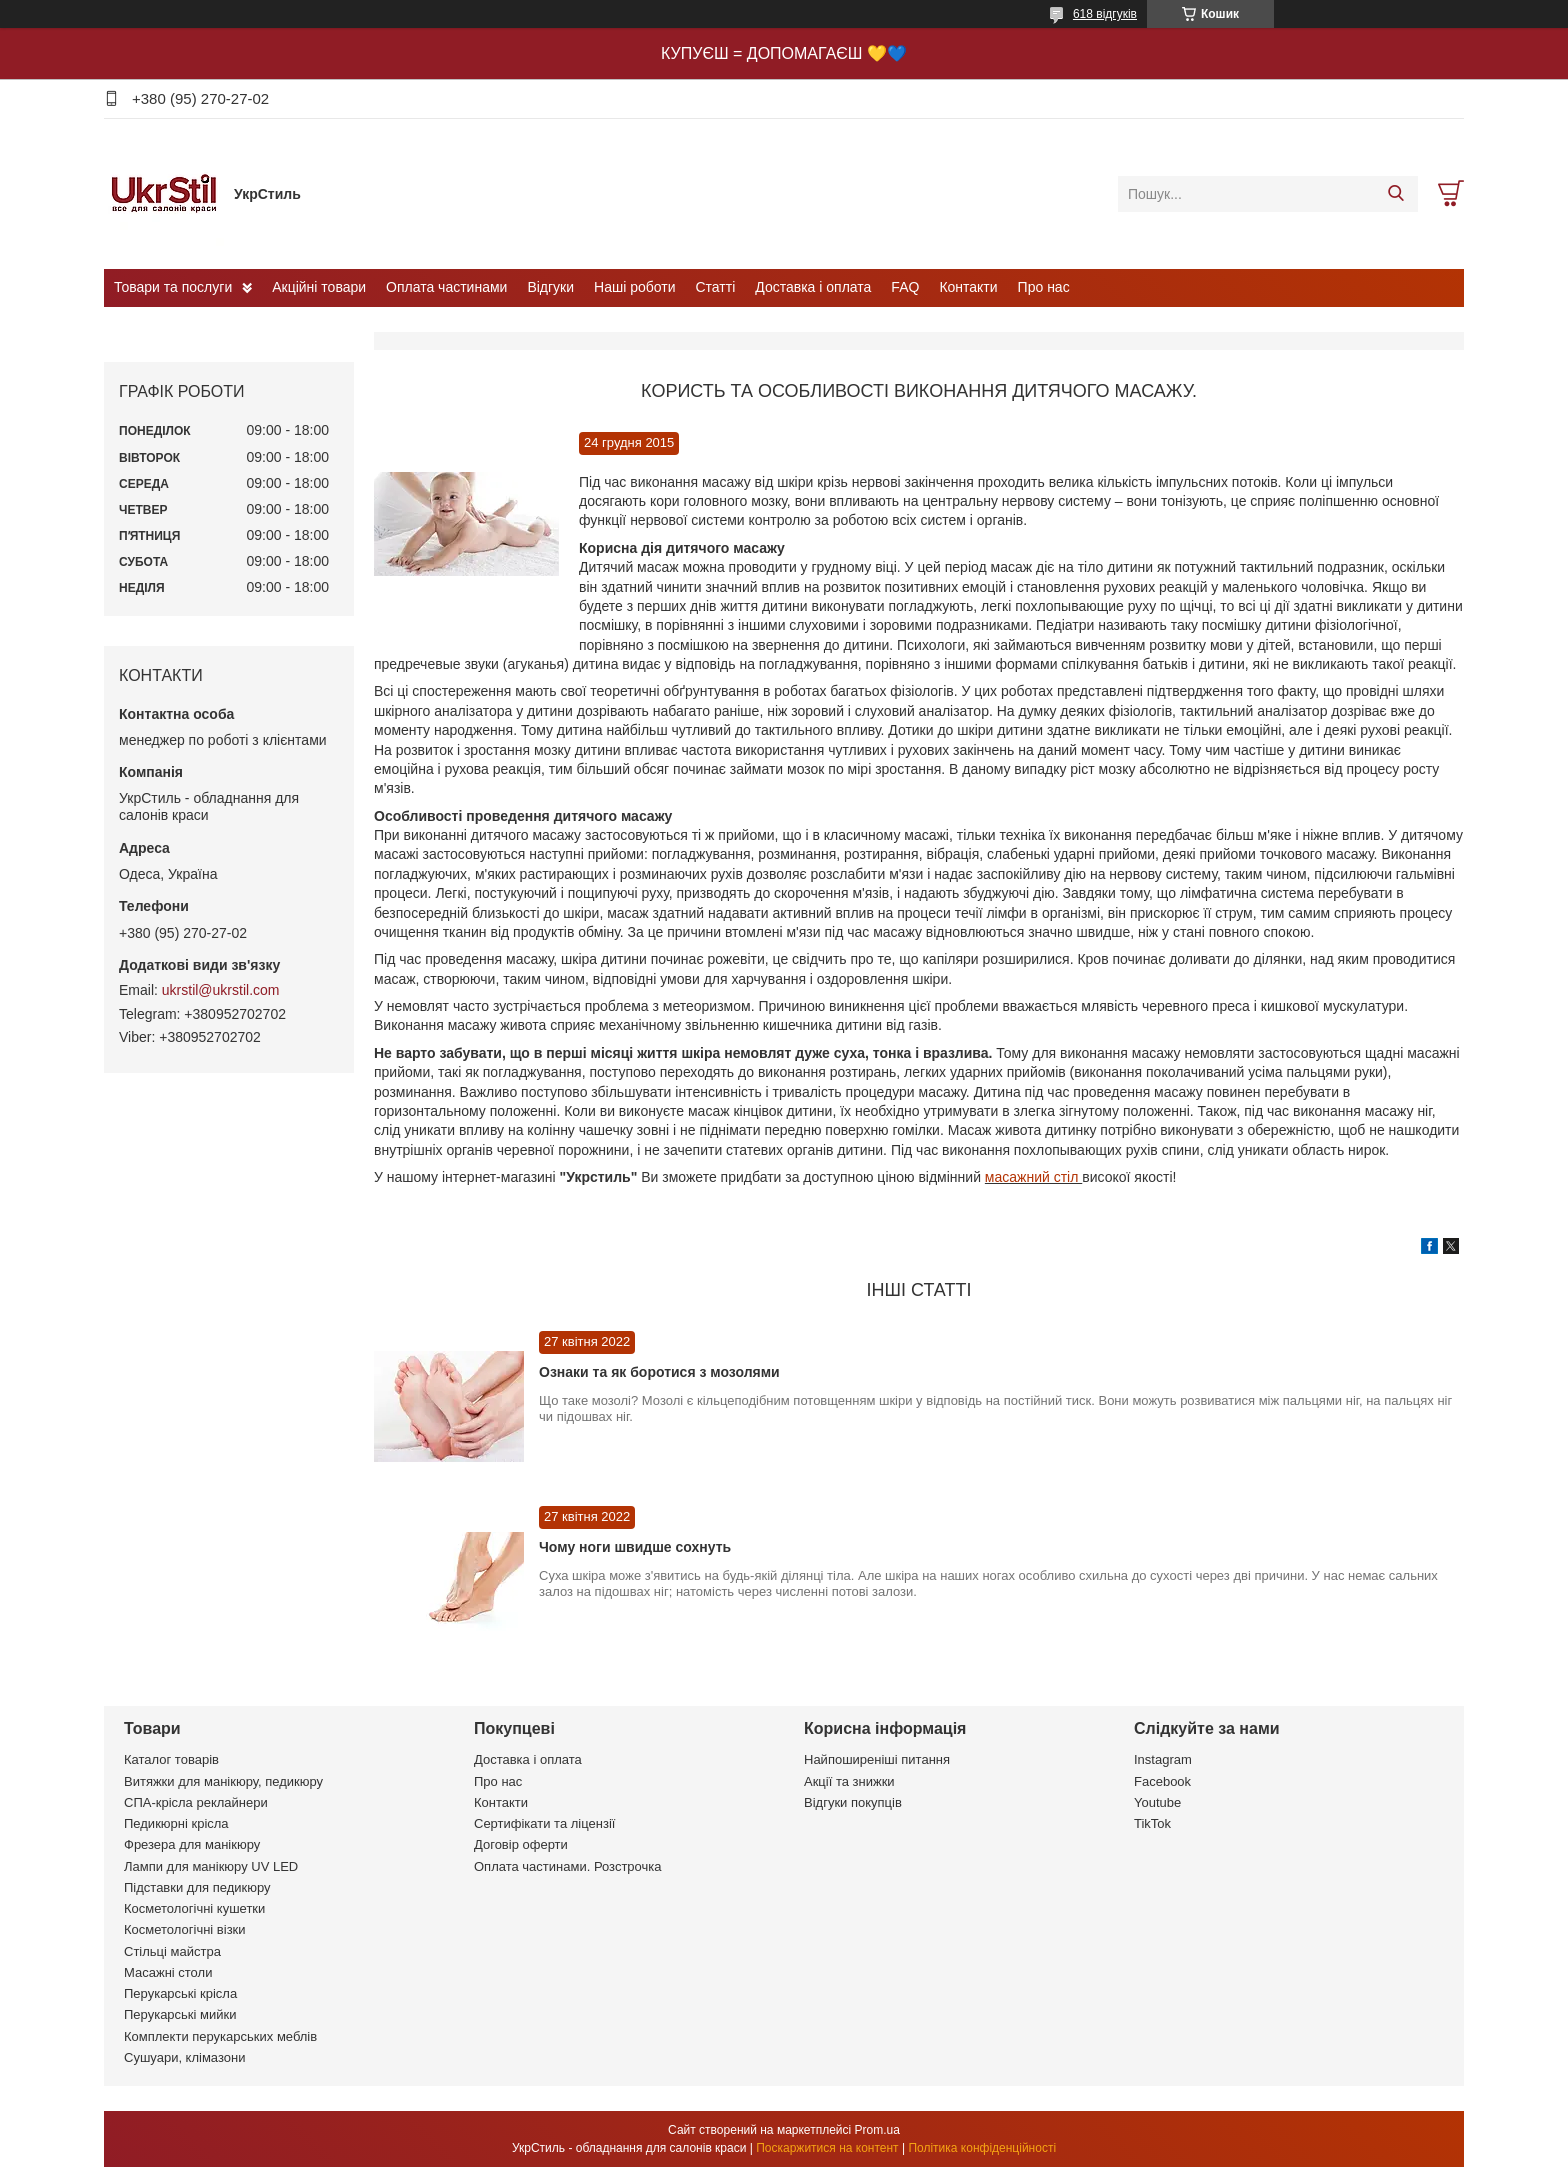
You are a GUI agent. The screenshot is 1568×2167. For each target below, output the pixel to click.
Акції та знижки (849, 1781)
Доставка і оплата (813, 287)
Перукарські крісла (180, 1993)
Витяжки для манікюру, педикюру (223, 1781)
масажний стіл (1033, 1177)
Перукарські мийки (180, 2014)
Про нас (1044, 287)
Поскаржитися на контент (827, 2148)
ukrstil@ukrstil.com (221, 990)
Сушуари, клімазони (184, 2057)
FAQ (905, 287)
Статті (716, 287)
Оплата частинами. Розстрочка (567, 1866)
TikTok (1152, 1823)
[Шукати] (1395, 194)
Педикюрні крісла (176, 1823)
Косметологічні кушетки (194, 1908)
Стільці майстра (172, 1951)
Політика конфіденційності (982, 2148)
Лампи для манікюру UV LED (211, 1866)
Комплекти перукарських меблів (220, 2036)
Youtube (1157, 1802)
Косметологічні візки (185, 1929)
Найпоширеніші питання (877, 1759)
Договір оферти (521, 1844)
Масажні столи (168, 1972)
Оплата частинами (446, 287)
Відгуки (550, 287)
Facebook (1162, 1781)
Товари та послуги (173, 287)
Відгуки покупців (853, 1802)
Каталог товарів (171, 1759)
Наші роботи (634, 287)
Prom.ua (877, 2130)
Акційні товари (319, 287)
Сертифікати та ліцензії (544, 1823)
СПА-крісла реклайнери (196, 1802)
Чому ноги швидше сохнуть (635, 1547)
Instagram (1163, 1759)
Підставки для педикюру (197, 1887)
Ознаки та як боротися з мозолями (659, 1372)
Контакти (968, 287)
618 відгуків (1105, 14)
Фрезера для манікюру (192, 1844)
